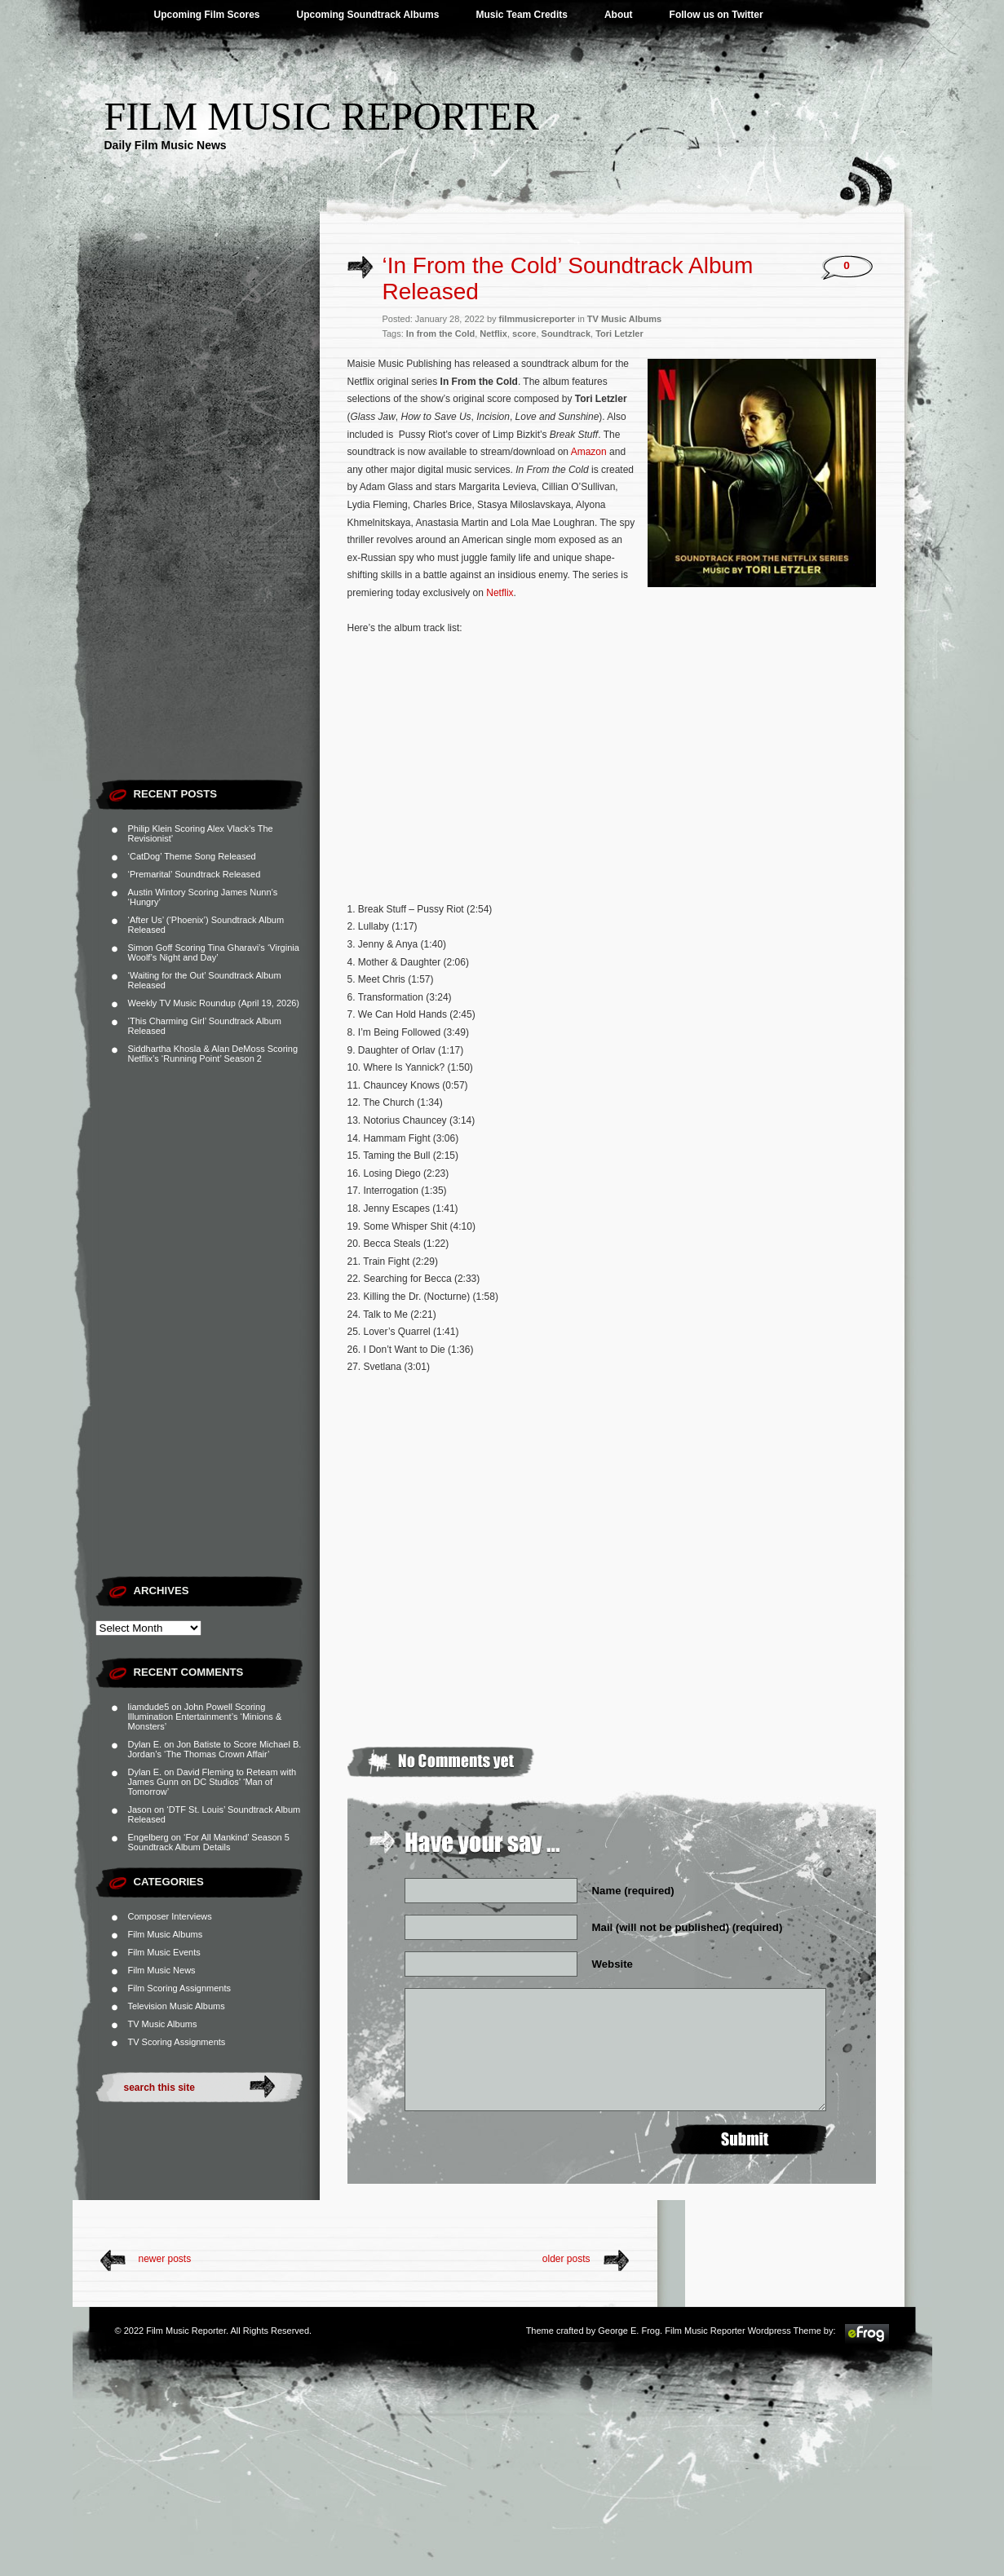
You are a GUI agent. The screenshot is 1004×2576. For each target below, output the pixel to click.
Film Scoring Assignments (180, 1988)
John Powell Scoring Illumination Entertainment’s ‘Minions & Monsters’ (205, 1716)
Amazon (587, 451)
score (524, 333)
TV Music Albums (162, 2024)
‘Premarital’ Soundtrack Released (194, 874)
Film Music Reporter (321, 116)
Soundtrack (566, 333)
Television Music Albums (176, 2006)
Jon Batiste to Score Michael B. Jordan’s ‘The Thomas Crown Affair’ (215, 1749)
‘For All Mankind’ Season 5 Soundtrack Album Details (209, 1842)
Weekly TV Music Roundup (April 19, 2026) (214, 1003)
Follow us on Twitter (716, 14)
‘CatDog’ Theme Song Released (192, 856)
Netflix (493, 333)
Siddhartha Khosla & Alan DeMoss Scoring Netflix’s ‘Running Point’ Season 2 (213, 1053)
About (618, 14)
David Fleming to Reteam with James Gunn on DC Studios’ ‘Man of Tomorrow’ (212, 1781)
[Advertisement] (207, 526)
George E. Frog (629, 2330)
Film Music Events (164, 1952)
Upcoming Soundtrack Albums (368, 14)
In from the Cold (440, 333)
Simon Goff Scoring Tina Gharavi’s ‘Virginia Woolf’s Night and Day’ (213, 952)
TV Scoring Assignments (177, 2042)
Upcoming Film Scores (207, 14)
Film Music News (162, 1970)
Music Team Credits (521, 14)
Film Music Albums (165, 1934)
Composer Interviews (170, 1916)
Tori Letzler (619, 333)
